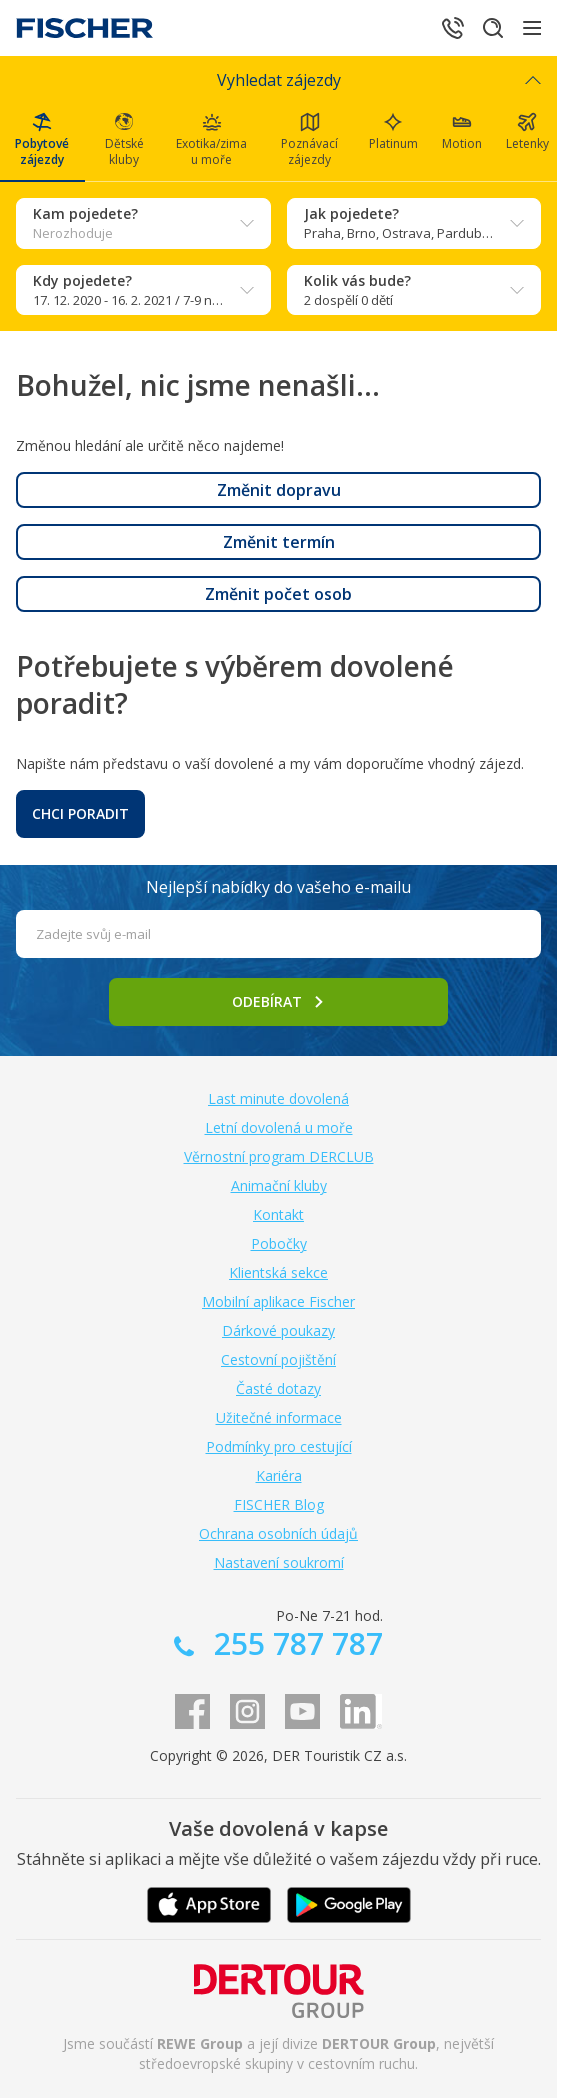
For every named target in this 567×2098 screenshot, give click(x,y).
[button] (278, 490)
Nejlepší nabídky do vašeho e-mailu (278, 887)
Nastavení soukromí (279, 1562)
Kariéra (279, 1475)
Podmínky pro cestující (279, 1446)
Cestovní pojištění (278, 1359)
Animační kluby (279, 1185)
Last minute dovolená (278, 1098)
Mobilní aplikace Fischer (278, 1301)
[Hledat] (493, 28)
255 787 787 (294, 1643)
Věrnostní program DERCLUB (279, 1156)
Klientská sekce (278, 1272)
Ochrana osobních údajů (278, 1533)
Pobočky (279, 1243)
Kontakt (278, 1214)
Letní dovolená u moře (279, 1127)
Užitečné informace (279, 1417)
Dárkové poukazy (278, 1330)
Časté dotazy (278, 1388)
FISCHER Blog (279, 1504)
